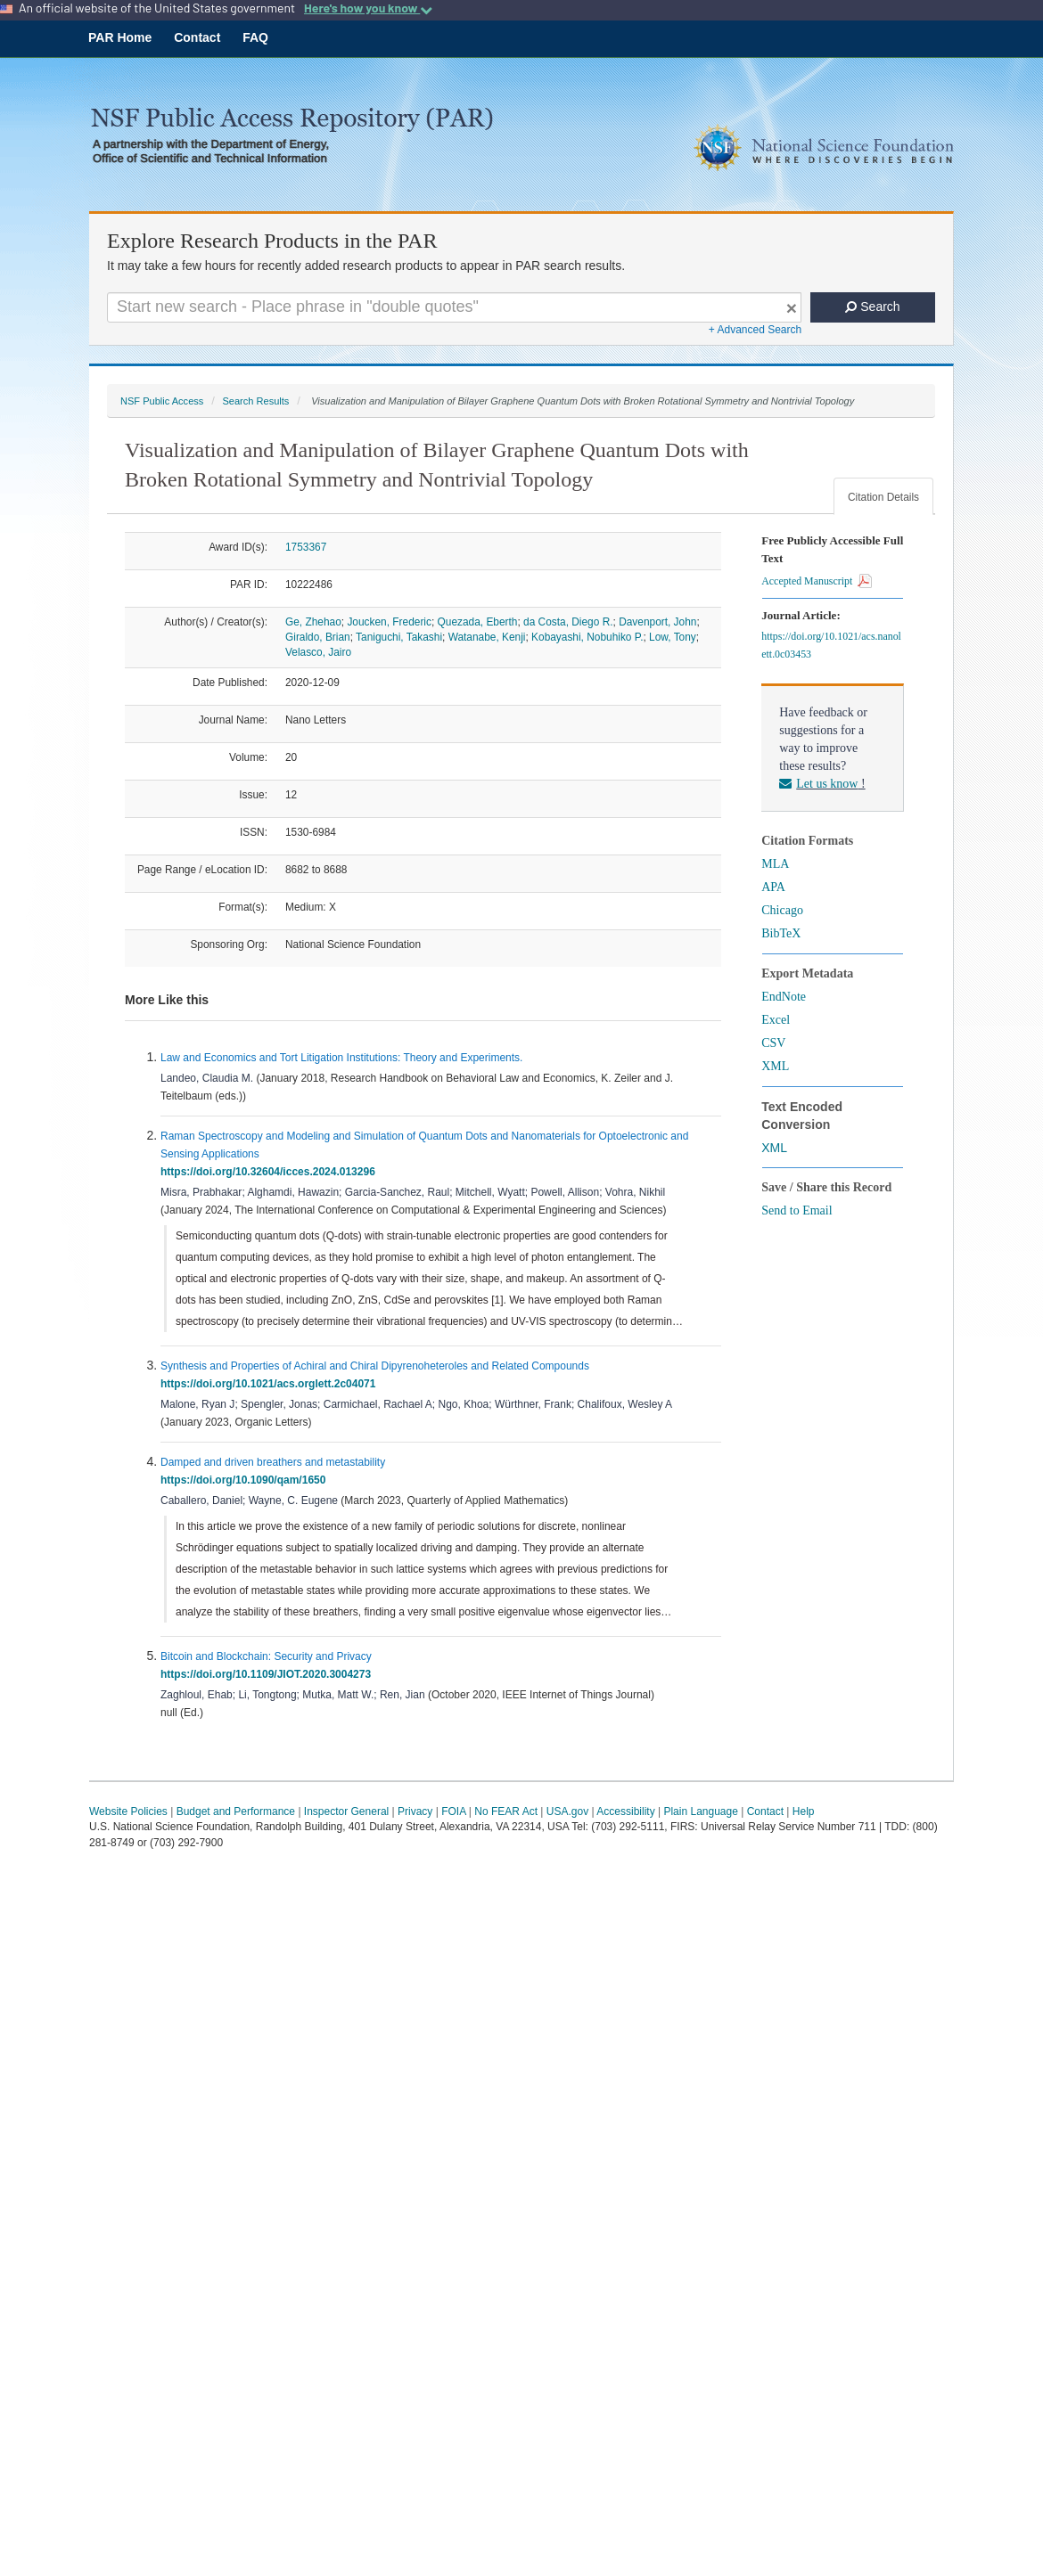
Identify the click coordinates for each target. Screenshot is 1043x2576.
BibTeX (781, 933)
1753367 (305, 547)
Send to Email (796, 1210)
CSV (773, 1043)
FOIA (453, 1811)
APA (773, 887)
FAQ (255, 37)
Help (804, 1811)
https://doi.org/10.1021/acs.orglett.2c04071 (271, 1384)
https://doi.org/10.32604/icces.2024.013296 (270, 1171)
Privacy (415, 1811)
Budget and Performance (236, 1811)
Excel (775, 1019)
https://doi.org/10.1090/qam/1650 (246, 1480)
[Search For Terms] (454, 307)
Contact (197, 37)
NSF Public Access (161, 401)
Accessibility (625, 1811)
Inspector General (346, 1811)
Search (872, 306)
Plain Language (700, 1811)
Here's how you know (368, 8)
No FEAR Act (506, 1811)
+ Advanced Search (755, 329)
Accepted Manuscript (816, 581)
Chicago (782, 910)
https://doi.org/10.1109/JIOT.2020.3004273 (268, 1674)
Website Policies (128, 1811)
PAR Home (120, 37)
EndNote (783, 996)
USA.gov (567, 1811)
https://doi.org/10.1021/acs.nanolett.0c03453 (831, 645)
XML (775, 1066)
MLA (775, 864)
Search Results (255, 401)
